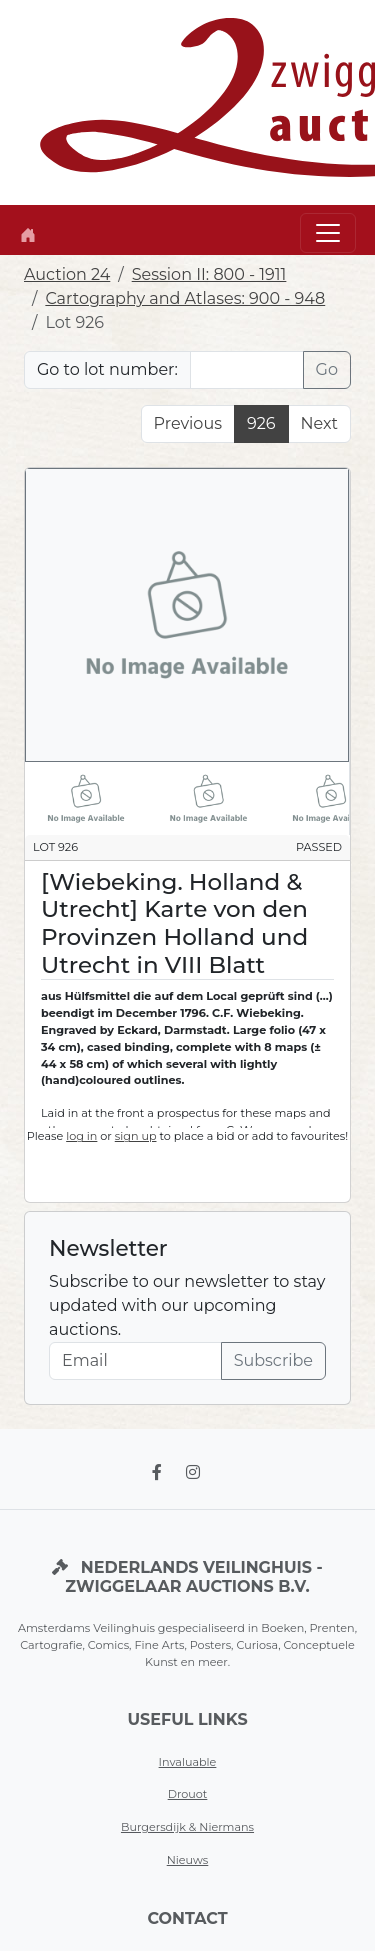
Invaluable (188, 1762)
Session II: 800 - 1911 (209, 274)
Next (319, 423)
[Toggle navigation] (328, 233)
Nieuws (188, 1860)
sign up (136, 1136)
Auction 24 (67, 274)
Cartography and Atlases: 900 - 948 (185, 298)
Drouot (188, 1794)
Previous (188, 423)
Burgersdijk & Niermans (187, 1827)
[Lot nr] (247, 370)
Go (327, 369)
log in (81, 1136)
